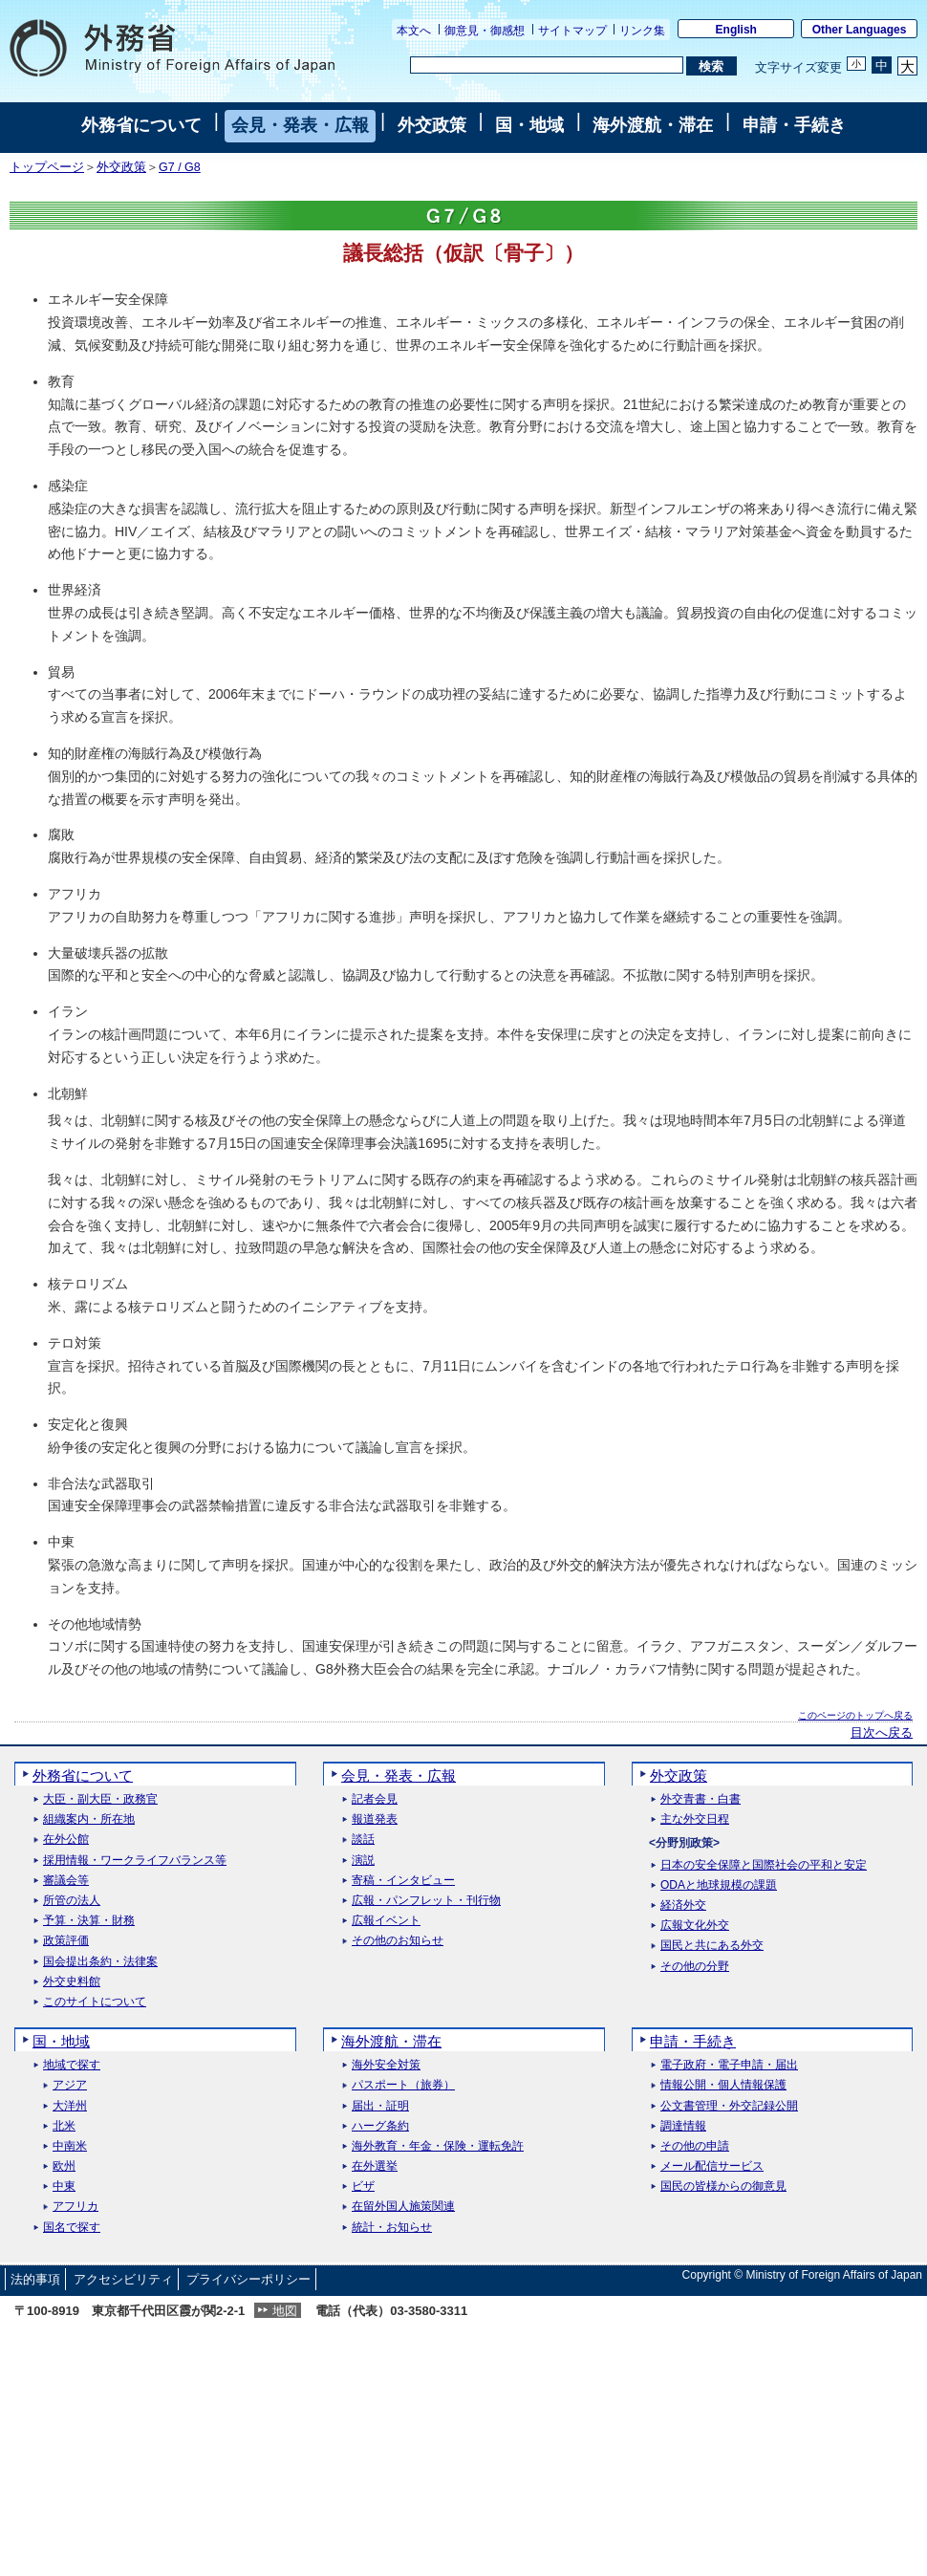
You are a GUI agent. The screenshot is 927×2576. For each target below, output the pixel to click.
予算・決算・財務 (89, 1921)
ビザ (363, 2186)
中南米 (70, 2146)
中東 (64, 2186)
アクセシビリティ (123, 2279)
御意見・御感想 (484, 30)
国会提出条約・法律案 (100, 1962)
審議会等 (66, 1880)
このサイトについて (94, 2002)
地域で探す (71, 2065)
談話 (363, 1839)
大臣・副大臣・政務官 (100, 1799)
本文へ (414, 30)
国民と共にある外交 (712, 1945)
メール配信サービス (712, 2166)
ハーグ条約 (380, 2126)
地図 (284, 2311)
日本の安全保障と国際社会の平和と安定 (763, 1865)
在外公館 (66, 1839)
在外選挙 (375, 2166)
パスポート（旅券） (403, 2085)
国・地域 (529, 125)
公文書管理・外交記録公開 (729, 2106)
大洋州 (70, 2106)
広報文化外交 (694, 1925)
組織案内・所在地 (89, 1819)
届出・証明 (380, 2106)
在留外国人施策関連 (403, 2206)
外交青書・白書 (700, 1799)
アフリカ (75, 2206)
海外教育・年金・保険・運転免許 (438, 2146)
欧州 (64, 2166)
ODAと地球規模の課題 (718, 1885)
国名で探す (71, 2227)
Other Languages (859, 29)
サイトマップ (572, 30)
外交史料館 (71, 1982)
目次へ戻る (882, 1733)
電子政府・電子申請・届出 (729, 2065)
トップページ (47, 167)
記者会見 (375, 1799)
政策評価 (66, 1941)
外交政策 (432, 125)
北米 (64, 2126)
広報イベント (386, 1921)
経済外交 (683, 1905)
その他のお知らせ (397, 1941)
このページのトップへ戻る (855, 1715)
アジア (70, 2085)
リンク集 (642, 30)
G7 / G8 (180, 167)
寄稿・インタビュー (403, 1880)
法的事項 (35, 2279)
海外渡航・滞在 (653, 125)
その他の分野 (694, 1966)
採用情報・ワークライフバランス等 (134, 1860)
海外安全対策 (386, 2065)
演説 (363, 1860)
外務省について (141, 125)
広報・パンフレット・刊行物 (426, 1900)
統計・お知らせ (392, 2227)
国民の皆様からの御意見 (723, 2186)
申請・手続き (794, 125)
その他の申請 (694, 2146)
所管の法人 (71, 1900)
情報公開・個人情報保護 (723, 2085)
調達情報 (683, 2126)
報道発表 (375, 1819)
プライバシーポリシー (248, 2279)
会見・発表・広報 (300, 125)
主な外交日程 (694, 1819)
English (736, 29)
